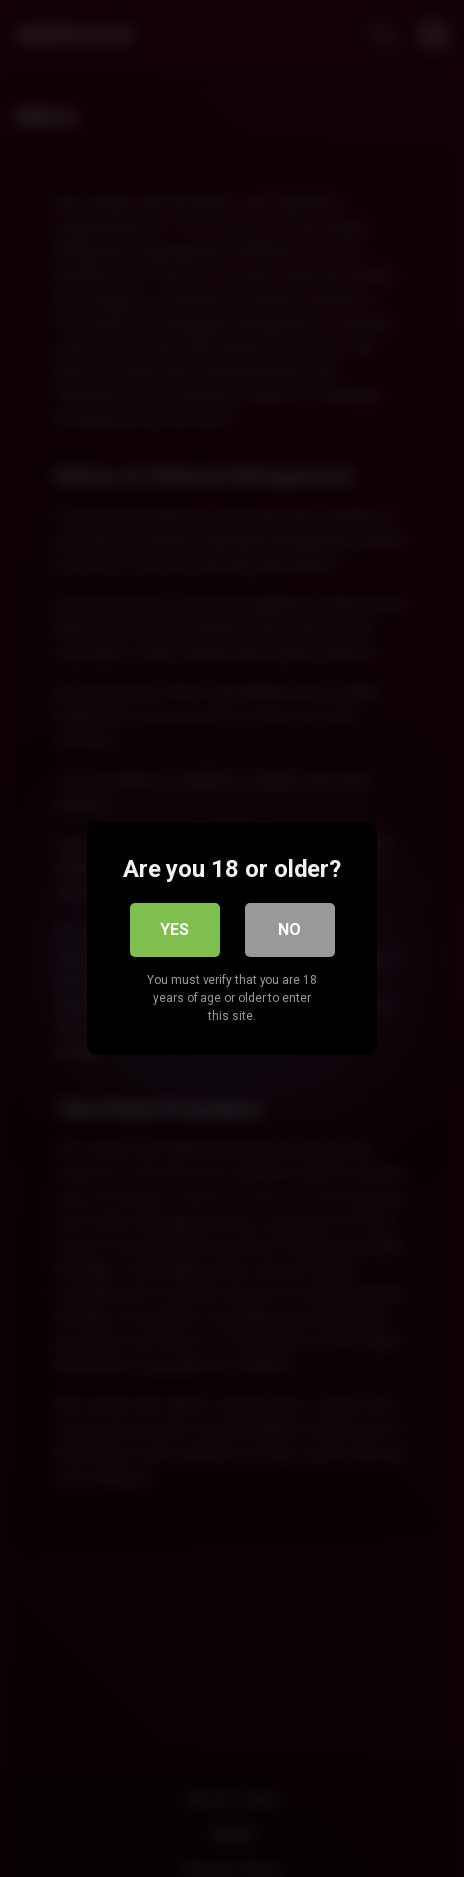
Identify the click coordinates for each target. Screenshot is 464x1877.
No (289, 929)
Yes (174, 929)
